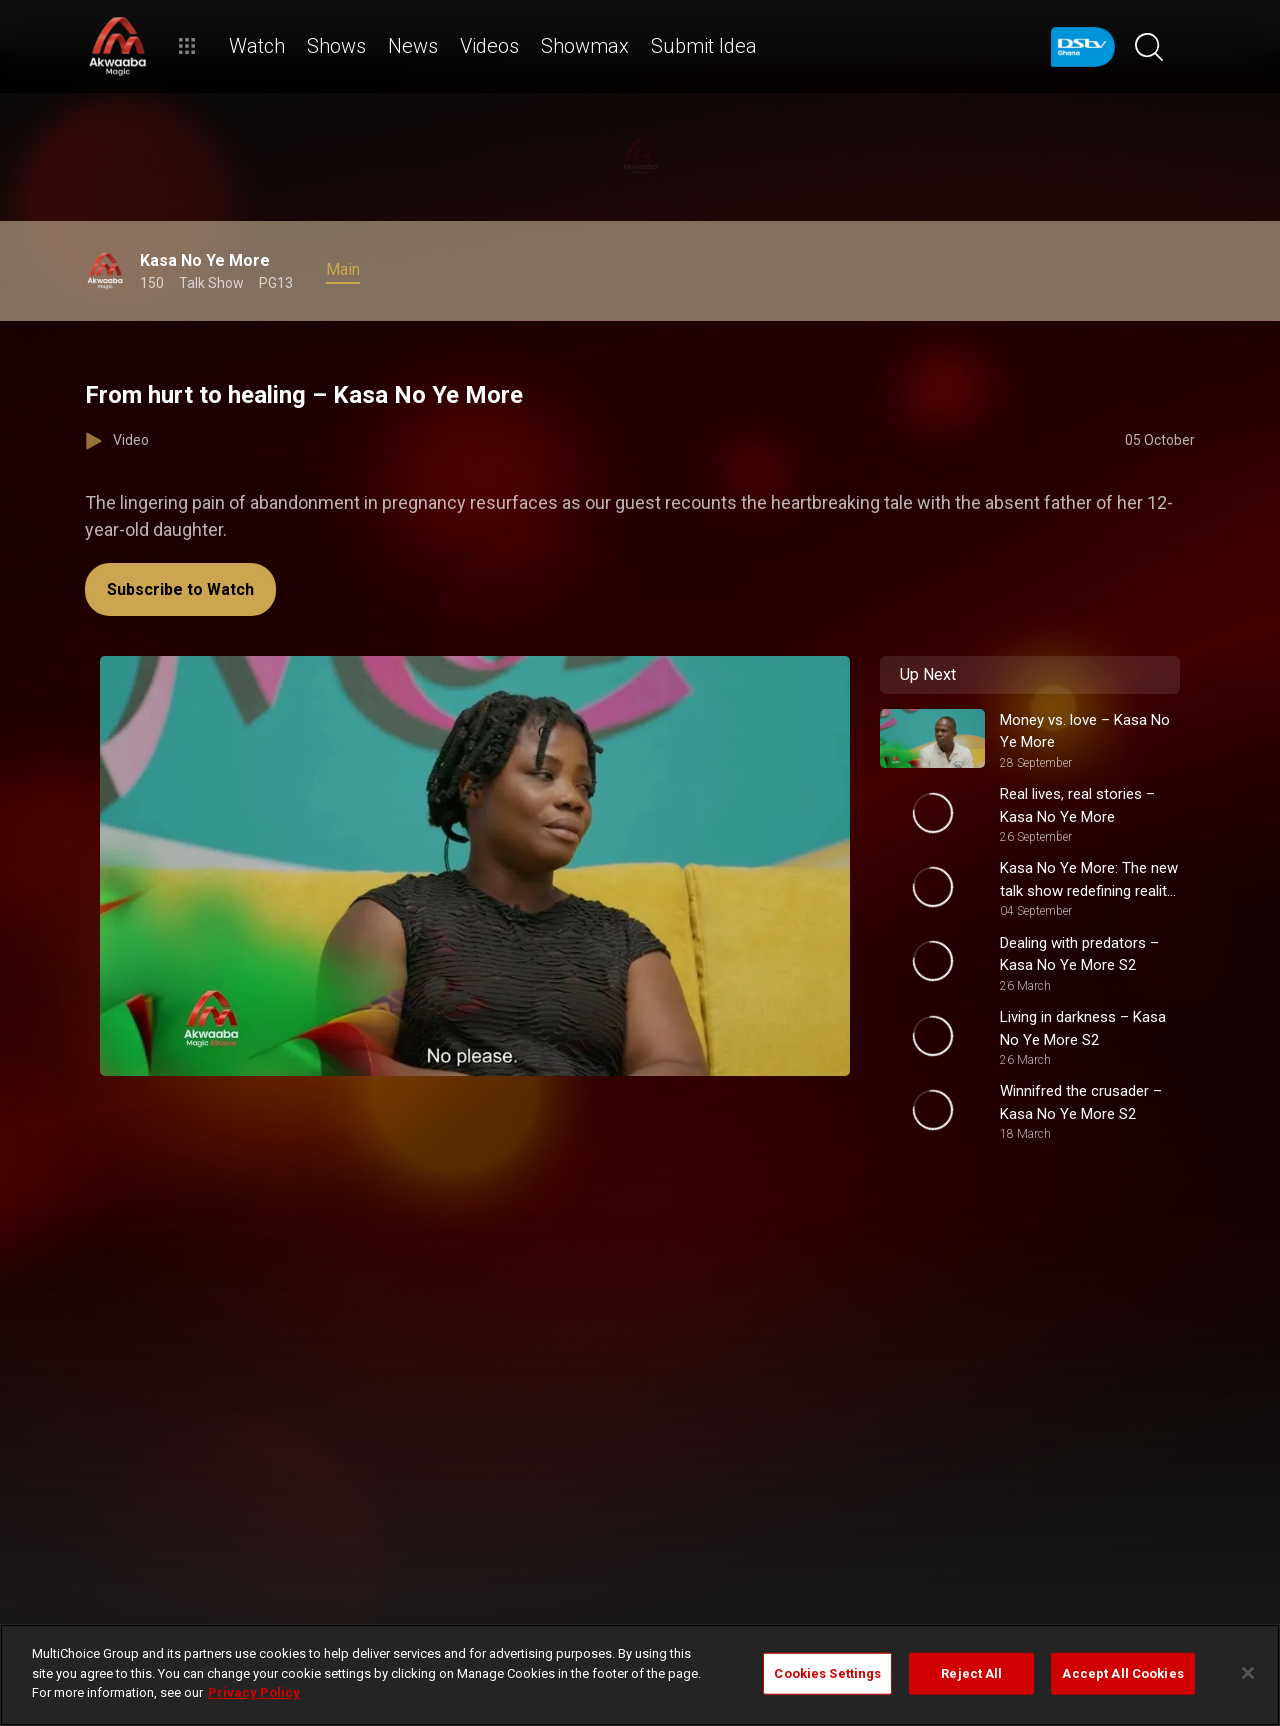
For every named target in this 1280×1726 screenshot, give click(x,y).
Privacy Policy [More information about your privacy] (254, 1692)
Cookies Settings (827, 1673)
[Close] (1248, 1673)
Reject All (971, 1673)
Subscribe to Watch (180, 589)
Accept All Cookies (1122, 1673)
